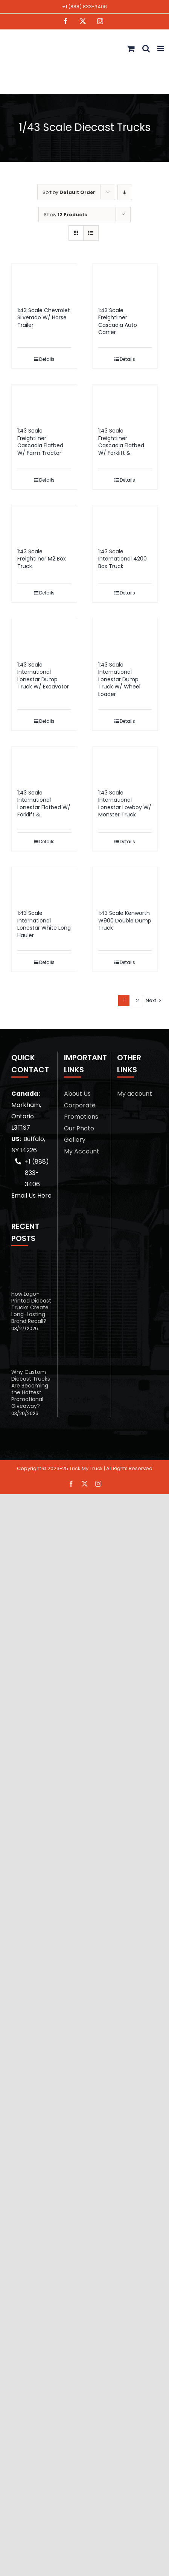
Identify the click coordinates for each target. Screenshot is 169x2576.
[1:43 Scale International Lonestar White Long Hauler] (44, 884)
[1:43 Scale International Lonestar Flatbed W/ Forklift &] (44, 764)
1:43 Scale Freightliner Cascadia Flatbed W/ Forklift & (121, 442)
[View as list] (91, 233)
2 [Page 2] (137, 1000)
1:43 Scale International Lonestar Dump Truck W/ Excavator (43, 676)
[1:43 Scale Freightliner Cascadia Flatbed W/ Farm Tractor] (44, 402)
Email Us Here (31, 1195)
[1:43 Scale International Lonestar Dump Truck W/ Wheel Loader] (125, 635)
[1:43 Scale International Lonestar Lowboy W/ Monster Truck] (125, 764)
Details (47, 359)
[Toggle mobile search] (146, 48)
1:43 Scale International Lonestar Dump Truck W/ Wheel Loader (119, 679)
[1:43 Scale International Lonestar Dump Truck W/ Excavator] (44, 635)
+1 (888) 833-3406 (84, 6)
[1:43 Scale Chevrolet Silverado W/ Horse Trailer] (44, 281)
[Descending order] (124, 192)
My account (134, 1093)
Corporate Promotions (81, 1111)
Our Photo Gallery (79, 1134)
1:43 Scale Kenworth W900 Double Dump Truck (124, 920)
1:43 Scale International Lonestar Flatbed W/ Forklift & (43, 804)
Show (65, 214)
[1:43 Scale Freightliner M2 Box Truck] (44, 522)
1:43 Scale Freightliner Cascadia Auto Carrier (117, 321)
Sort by (69, 192)
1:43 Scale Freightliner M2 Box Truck (41, 559)
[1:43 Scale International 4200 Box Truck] (125, 522)
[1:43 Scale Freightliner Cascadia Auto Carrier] (125, 281)
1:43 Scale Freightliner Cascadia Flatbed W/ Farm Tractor (40, 442)
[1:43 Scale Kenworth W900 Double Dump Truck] (125, 884)
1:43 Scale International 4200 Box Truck (122, 559)
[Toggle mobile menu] (161, 48)
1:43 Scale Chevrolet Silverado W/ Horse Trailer (43, 317)
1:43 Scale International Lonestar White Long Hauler (44, 924)
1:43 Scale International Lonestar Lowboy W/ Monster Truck (124, 804)
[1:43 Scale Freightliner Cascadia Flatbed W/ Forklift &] (125, 402)
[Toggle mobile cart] (131, 48)
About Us (77, 1093)
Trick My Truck (86, 1468)
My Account (81, 1151)
